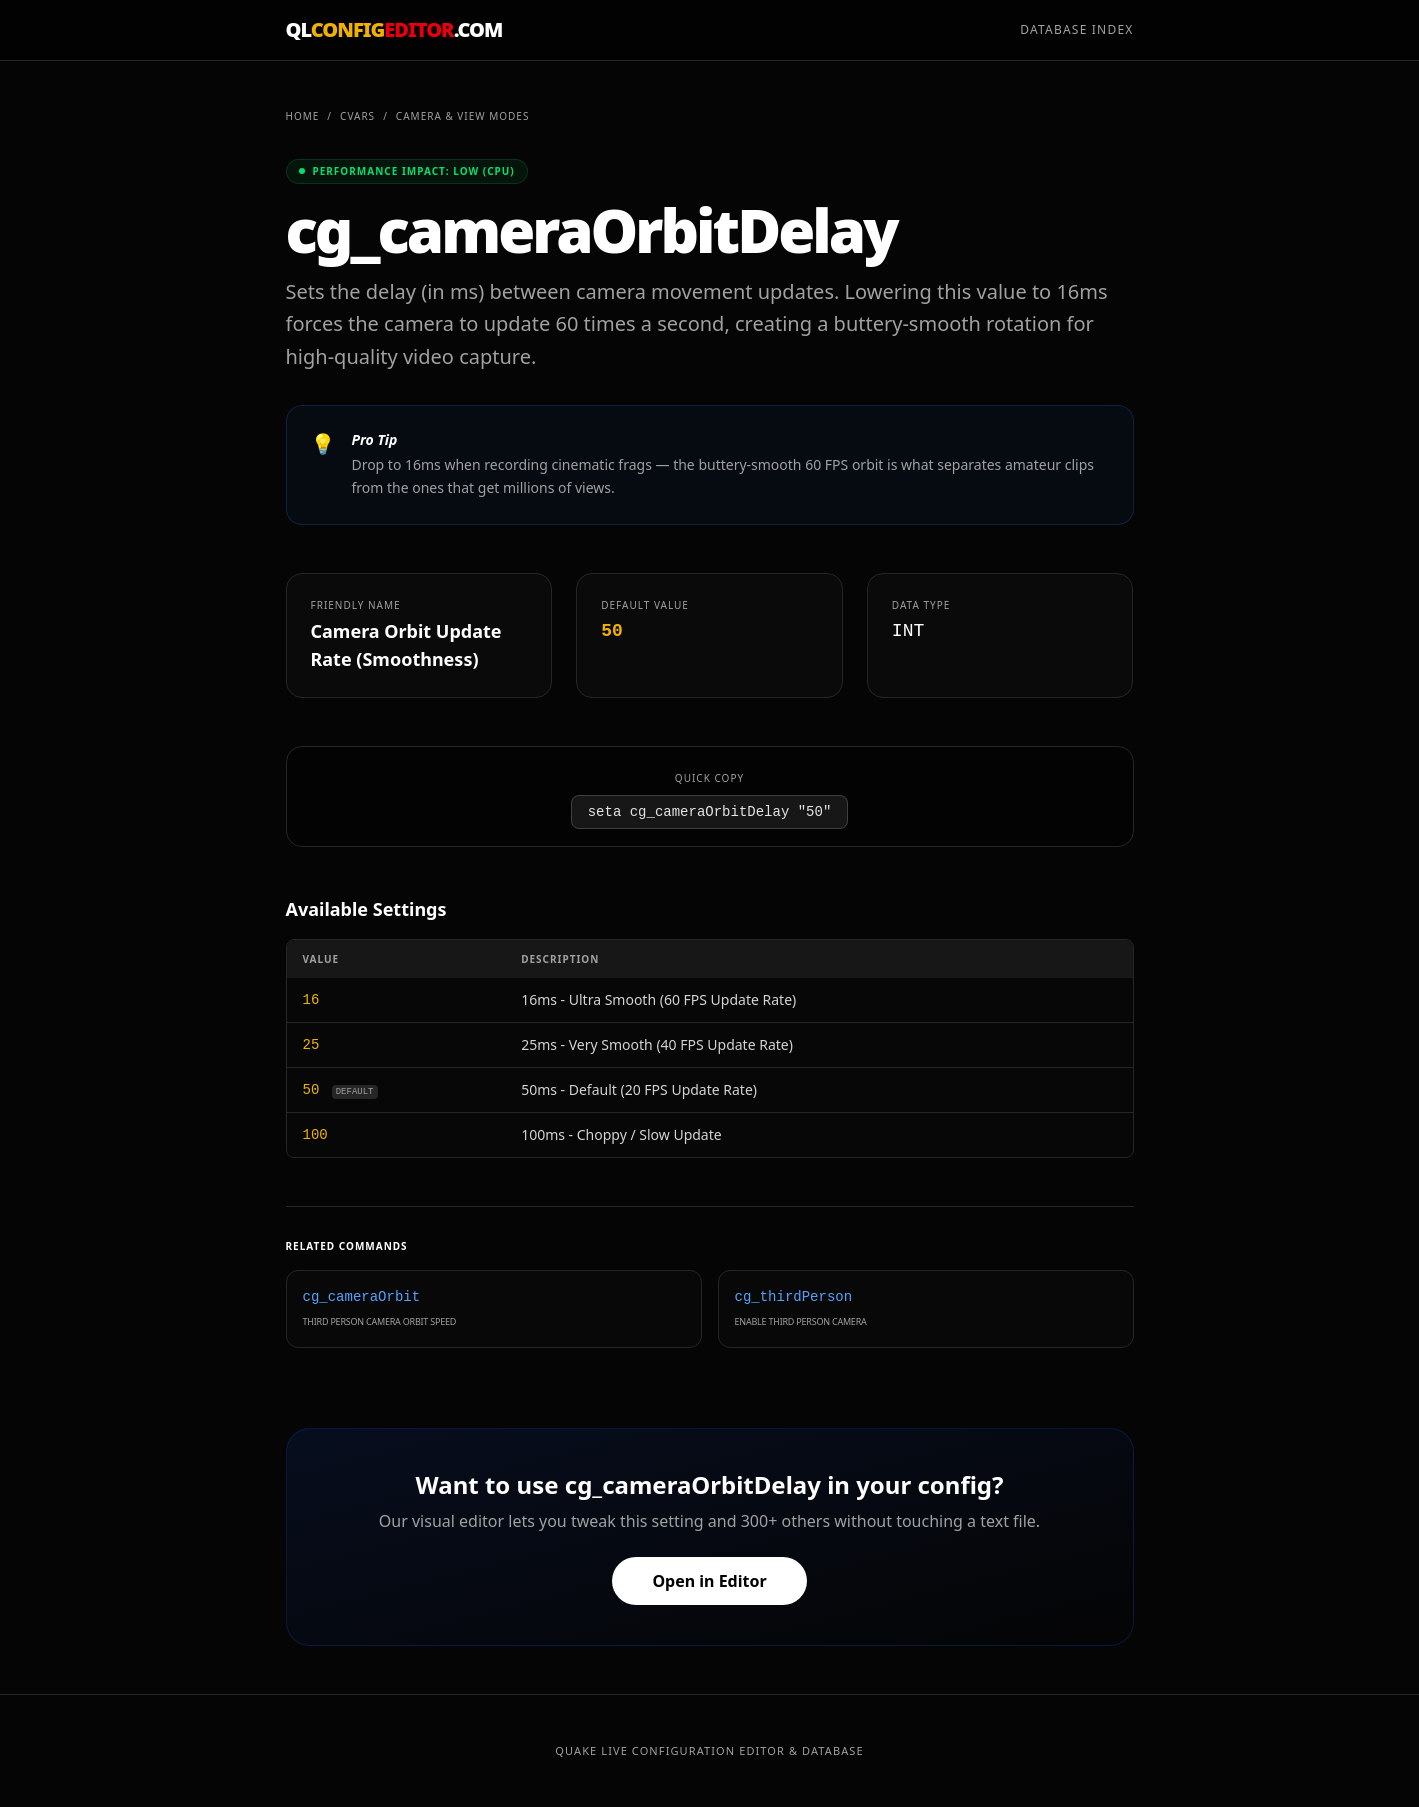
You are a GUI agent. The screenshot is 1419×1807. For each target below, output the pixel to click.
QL (394, 29)
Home (303, 116)
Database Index (1076, 30)
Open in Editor (709, 1581)
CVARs (357, 116)
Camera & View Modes (463, 116)
